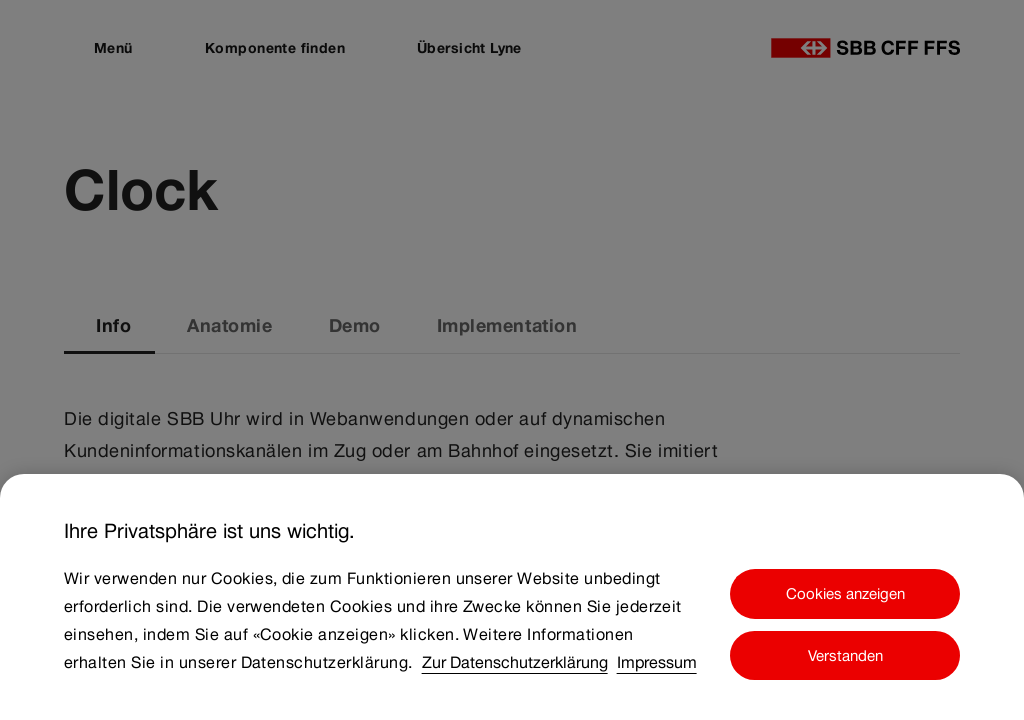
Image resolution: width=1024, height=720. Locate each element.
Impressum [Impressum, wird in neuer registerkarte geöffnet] (657, 662)
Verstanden (845, 655)
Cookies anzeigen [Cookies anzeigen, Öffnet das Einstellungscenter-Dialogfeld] (845, 593)
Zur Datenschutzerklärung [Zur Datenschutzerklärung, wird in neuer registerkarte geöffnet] (515, 662)
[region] (512, 597)
